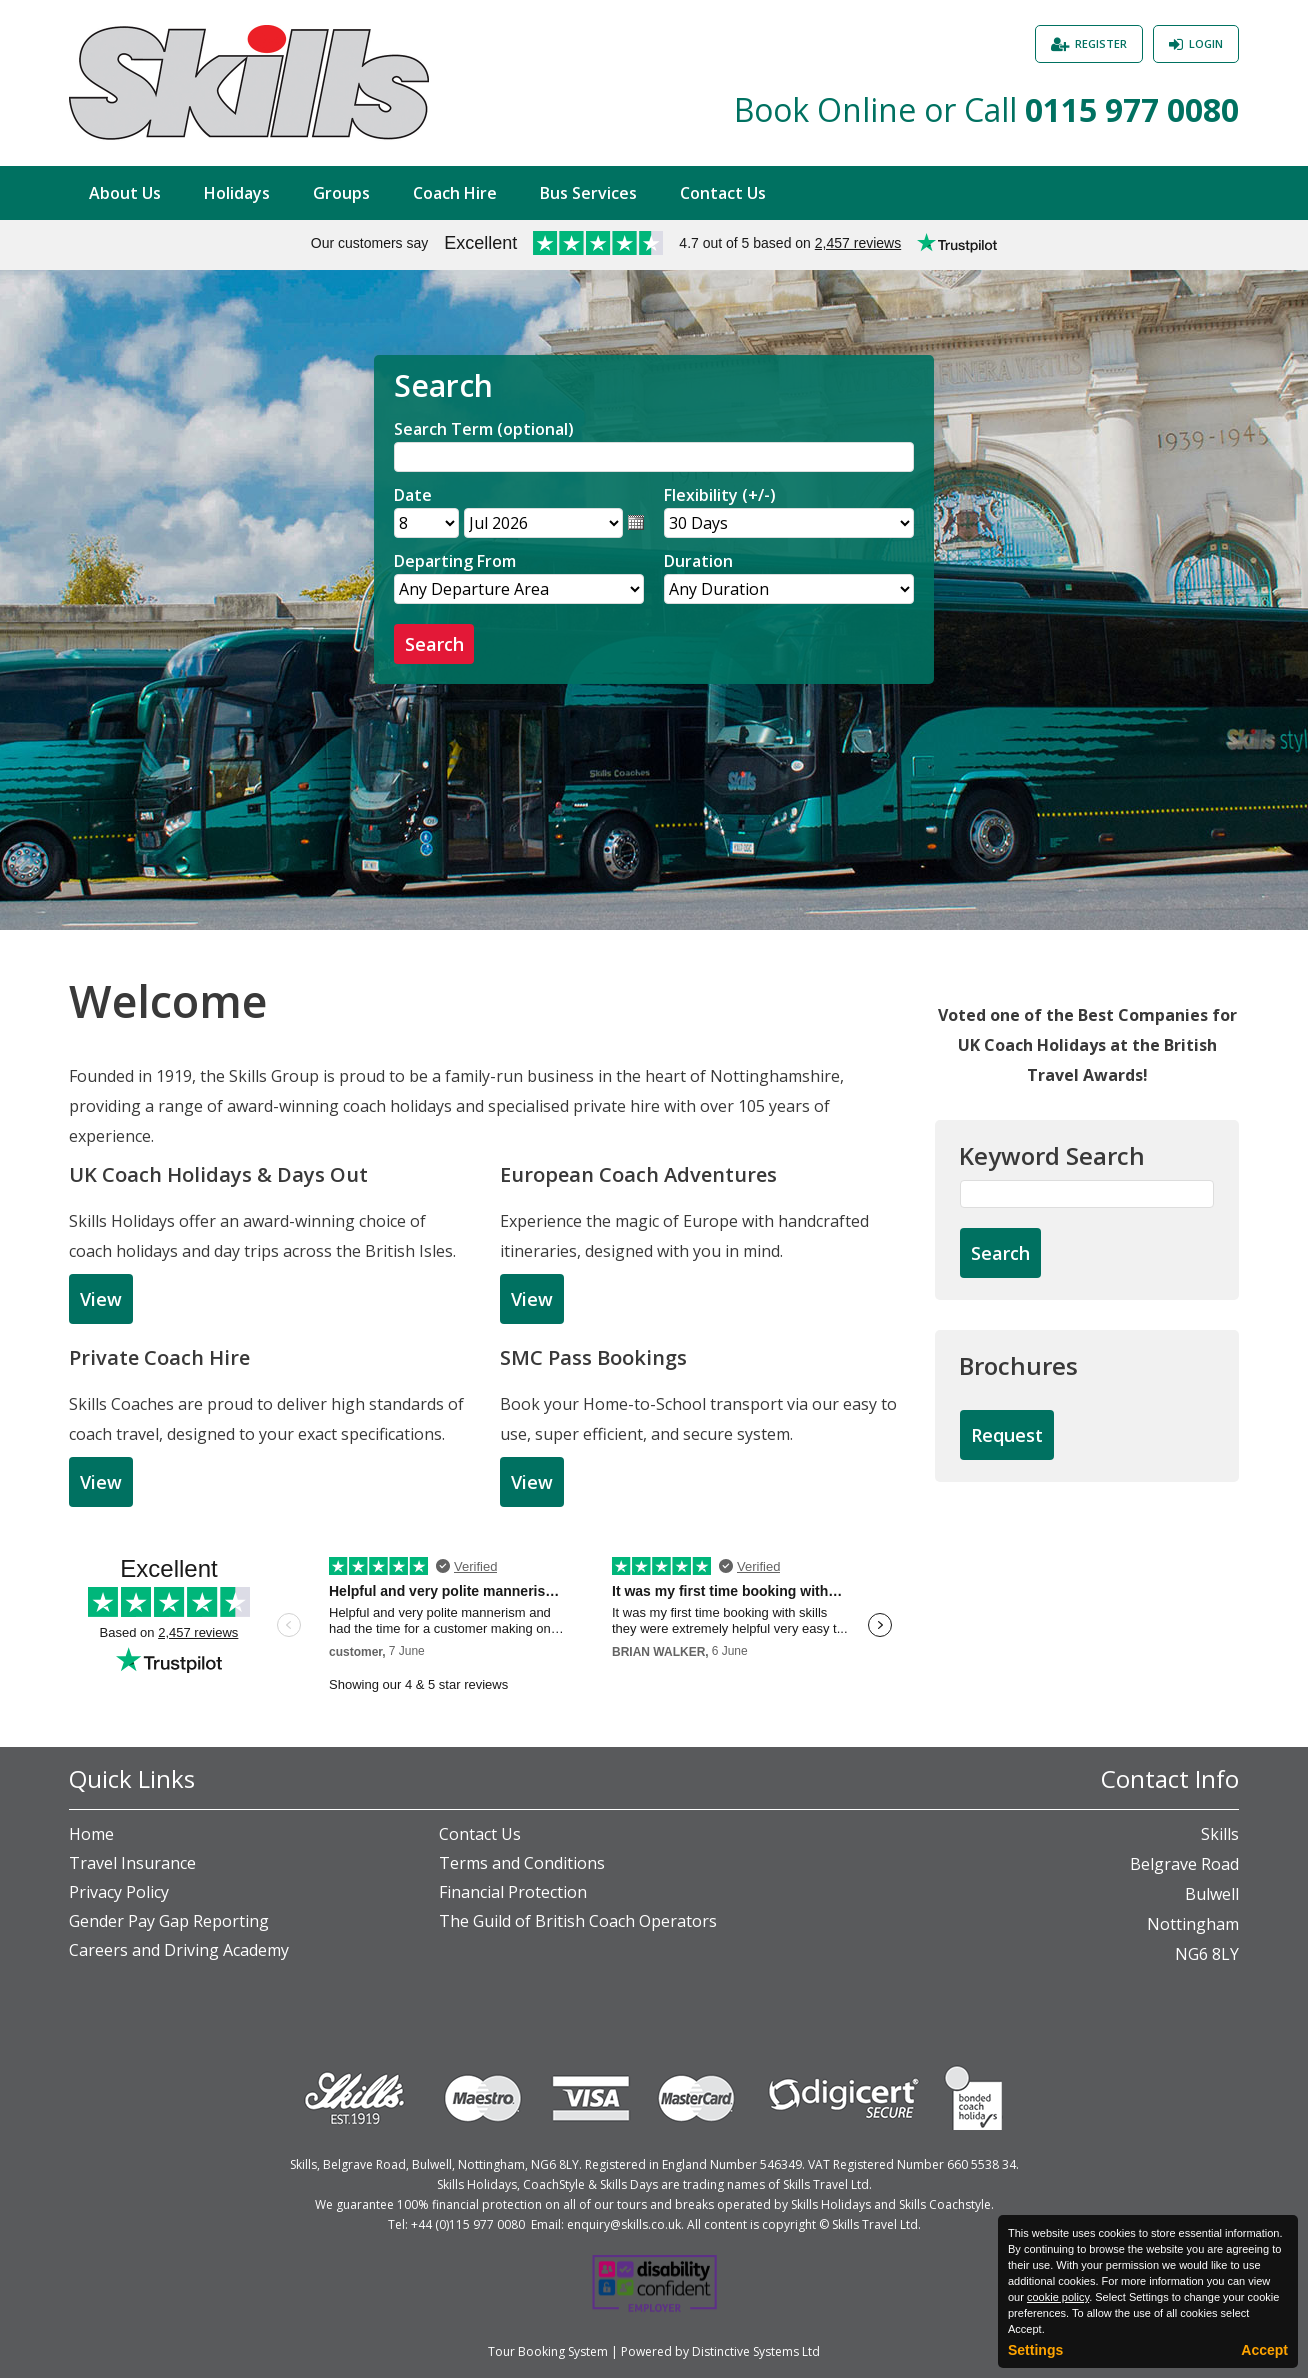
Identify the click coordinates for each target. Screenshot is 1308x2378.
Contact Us (723, 193)
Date (413, 495)
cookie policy (1058, 2297)
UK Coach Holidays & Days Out (218, 1174)
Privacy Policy (119, 1892)
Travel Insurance (132, 1863)
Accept (1264, 2350)
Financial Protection (513, 1892)
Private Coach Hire (159, 1357)
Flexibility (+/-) (720, 495)
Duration (698, 561)
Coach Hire (455, 193)
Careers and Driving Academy (179, 1950)
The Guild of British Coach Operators (578, 1921)
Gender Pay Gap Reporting (169, 1921)
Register (1101, 43)
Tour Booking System (548, 2351)
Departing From (455, 561)
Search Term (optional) (484, 429)
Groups (341, 193)
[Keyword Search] (1087, 1194)
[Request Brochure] (1007, 1436)
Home (91, 1834)
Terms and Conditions (522, 1863)
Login (1206, 43)
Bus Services (588, 193)
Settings (1035, 2350)
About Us (125, 193)
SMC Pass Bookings (593, 1357)
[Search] (654, 457)
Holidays (237, 193)
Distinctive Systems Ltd (756, 2351)
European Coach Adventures (638, 1174)
